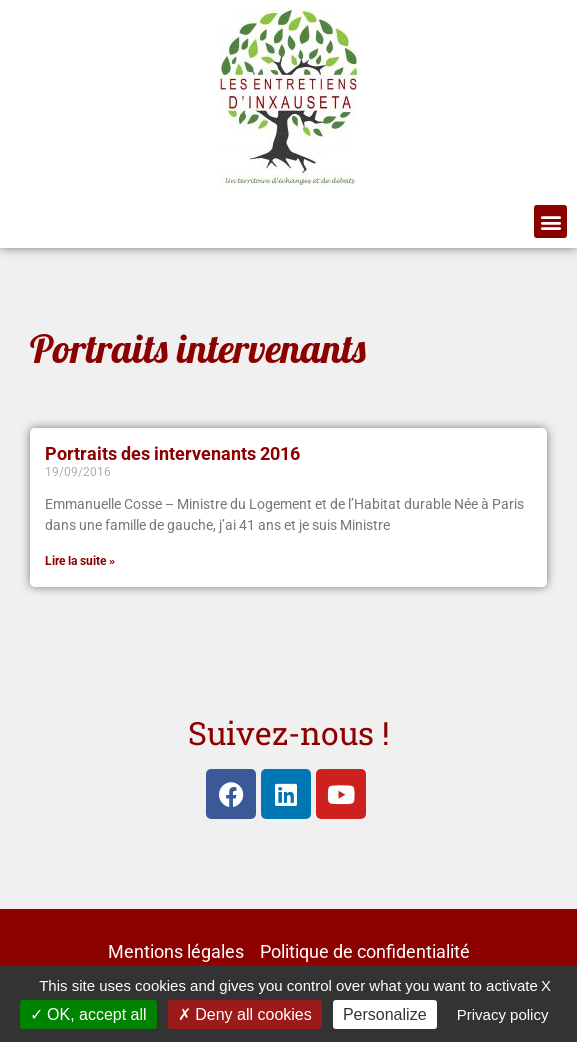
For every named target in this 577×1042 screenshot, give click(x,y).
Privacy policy (503, 1014)
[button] (550, 221)
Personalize (385, 1014)
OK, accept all (88, 1014)
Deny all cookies (245, 1014)
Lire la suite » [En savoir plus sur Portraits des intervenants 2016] (80, 561)
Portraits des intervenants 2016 (172, 454)
